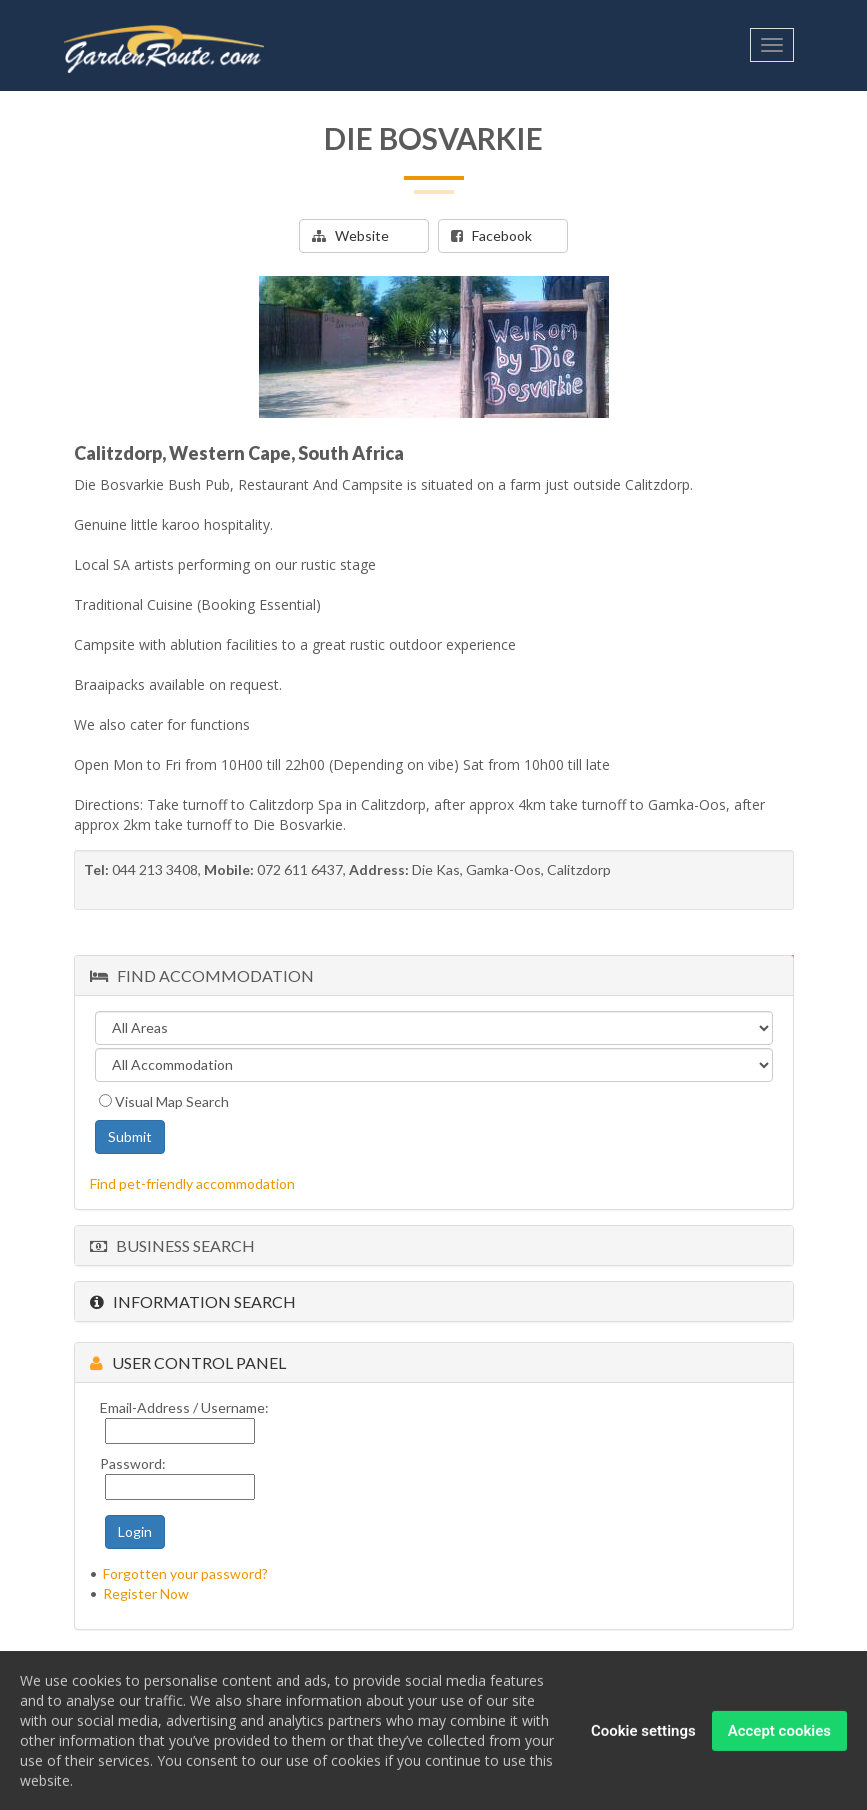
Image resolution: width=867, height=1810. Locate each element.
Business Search (172, 1245)
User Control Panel (188, 1362)
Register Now (146, 1593)
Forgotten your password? (185, 1573)
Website (350, 235)
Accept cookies (779, 1735)
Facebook (491, 235)
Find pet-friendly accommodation (192, 1183)
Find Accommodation (202, 975)
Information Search (193, 1301)
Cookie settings (643, 1735)
